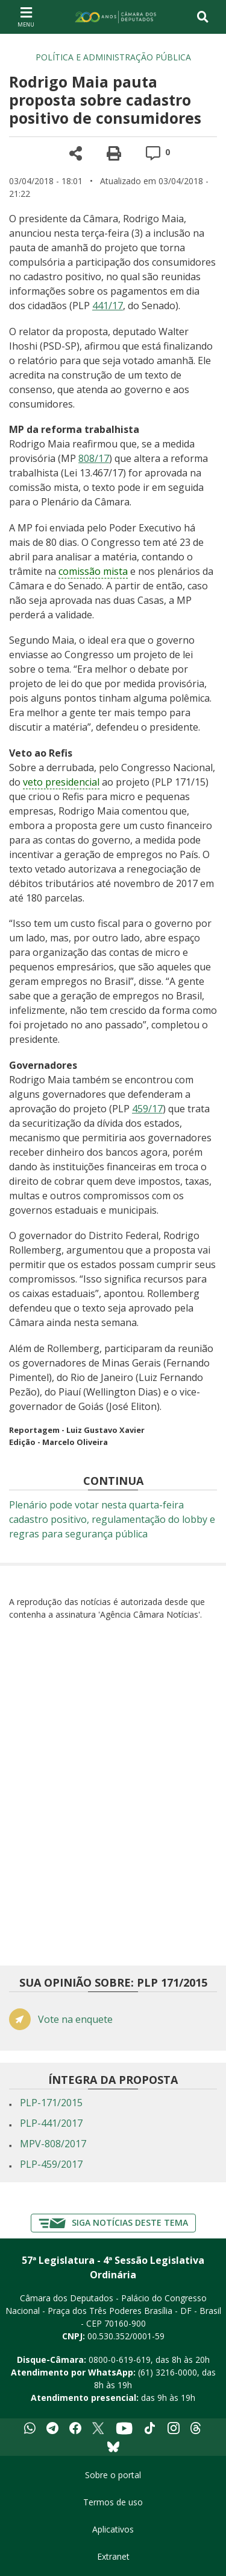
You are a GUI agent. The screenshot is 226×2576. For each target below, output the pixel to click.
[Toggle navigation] (202, 17)
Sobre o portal (113, 2475)
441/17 (107, 305)
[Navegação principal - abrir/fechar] (26, 16)
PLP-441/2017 (51, 2123)
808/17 (93, 458)
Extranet (113, 2556)
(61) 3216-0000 (167, 2372)
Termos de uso (113, 2502)
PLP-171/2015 (51, 2102)
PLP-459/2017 (51, 2164)
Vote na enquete (75, 2019)
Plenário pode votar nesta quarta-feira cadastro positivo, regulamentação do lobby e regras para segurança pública (112, 1519)
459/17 (147, 1108)
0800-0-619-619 (120, 2359)
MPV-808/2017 (53, 2143)
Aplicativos (113, 2529)
